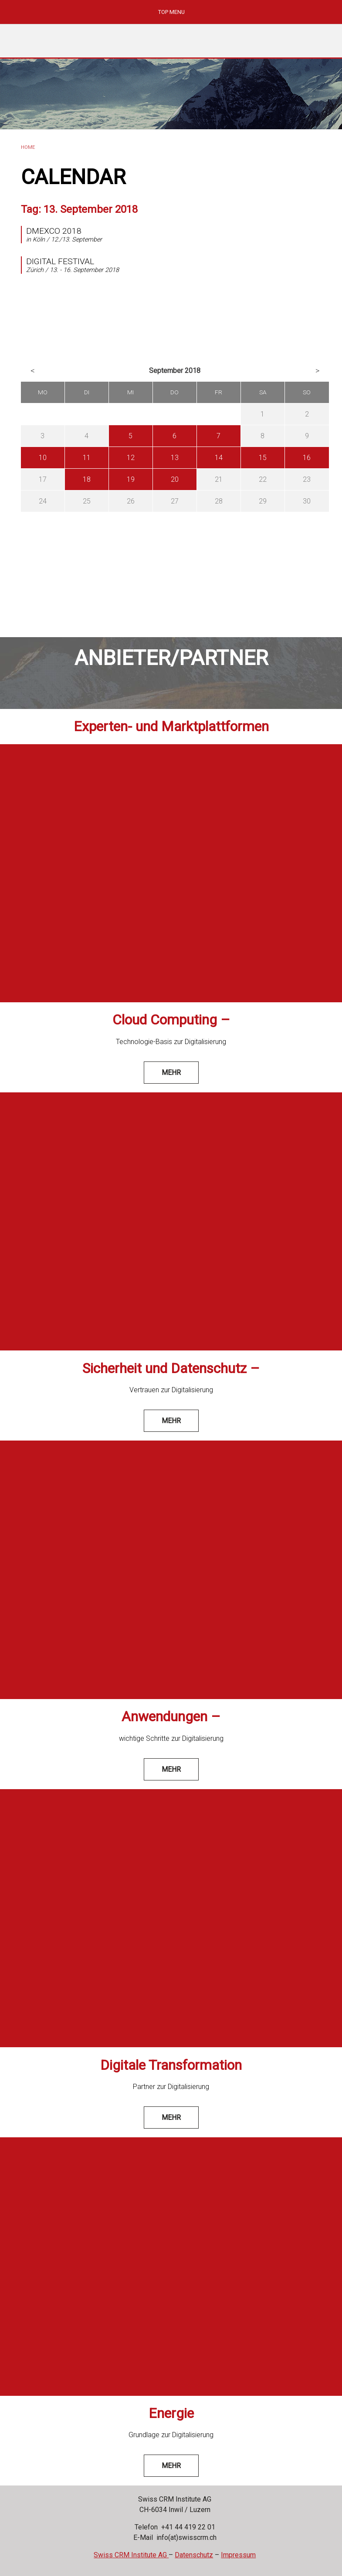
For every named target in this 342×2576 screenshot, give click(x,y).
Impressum (238, 2555)
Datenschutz (194, 2555)
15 (263, 457)
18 (87, 479)
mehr (171, 1072)
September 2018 (174, 370)
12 (131, 457)
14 (219, 457)
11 (87, 457)
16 (307, 457)
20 (175, 479)
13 (175, 457)
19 (131, 479)
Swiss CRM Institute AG (131, 2555)
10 (43, 457)
